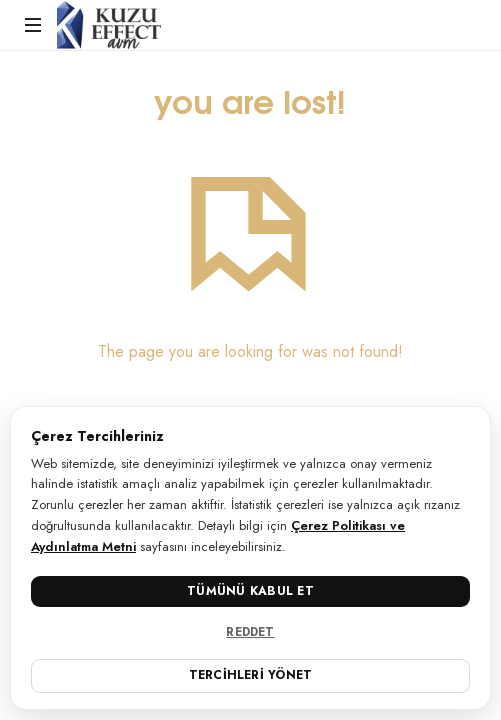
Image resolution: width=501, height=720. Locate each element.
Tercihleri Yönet (251, 675)
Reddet (250, 632)
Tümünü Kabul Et (250, 591)
